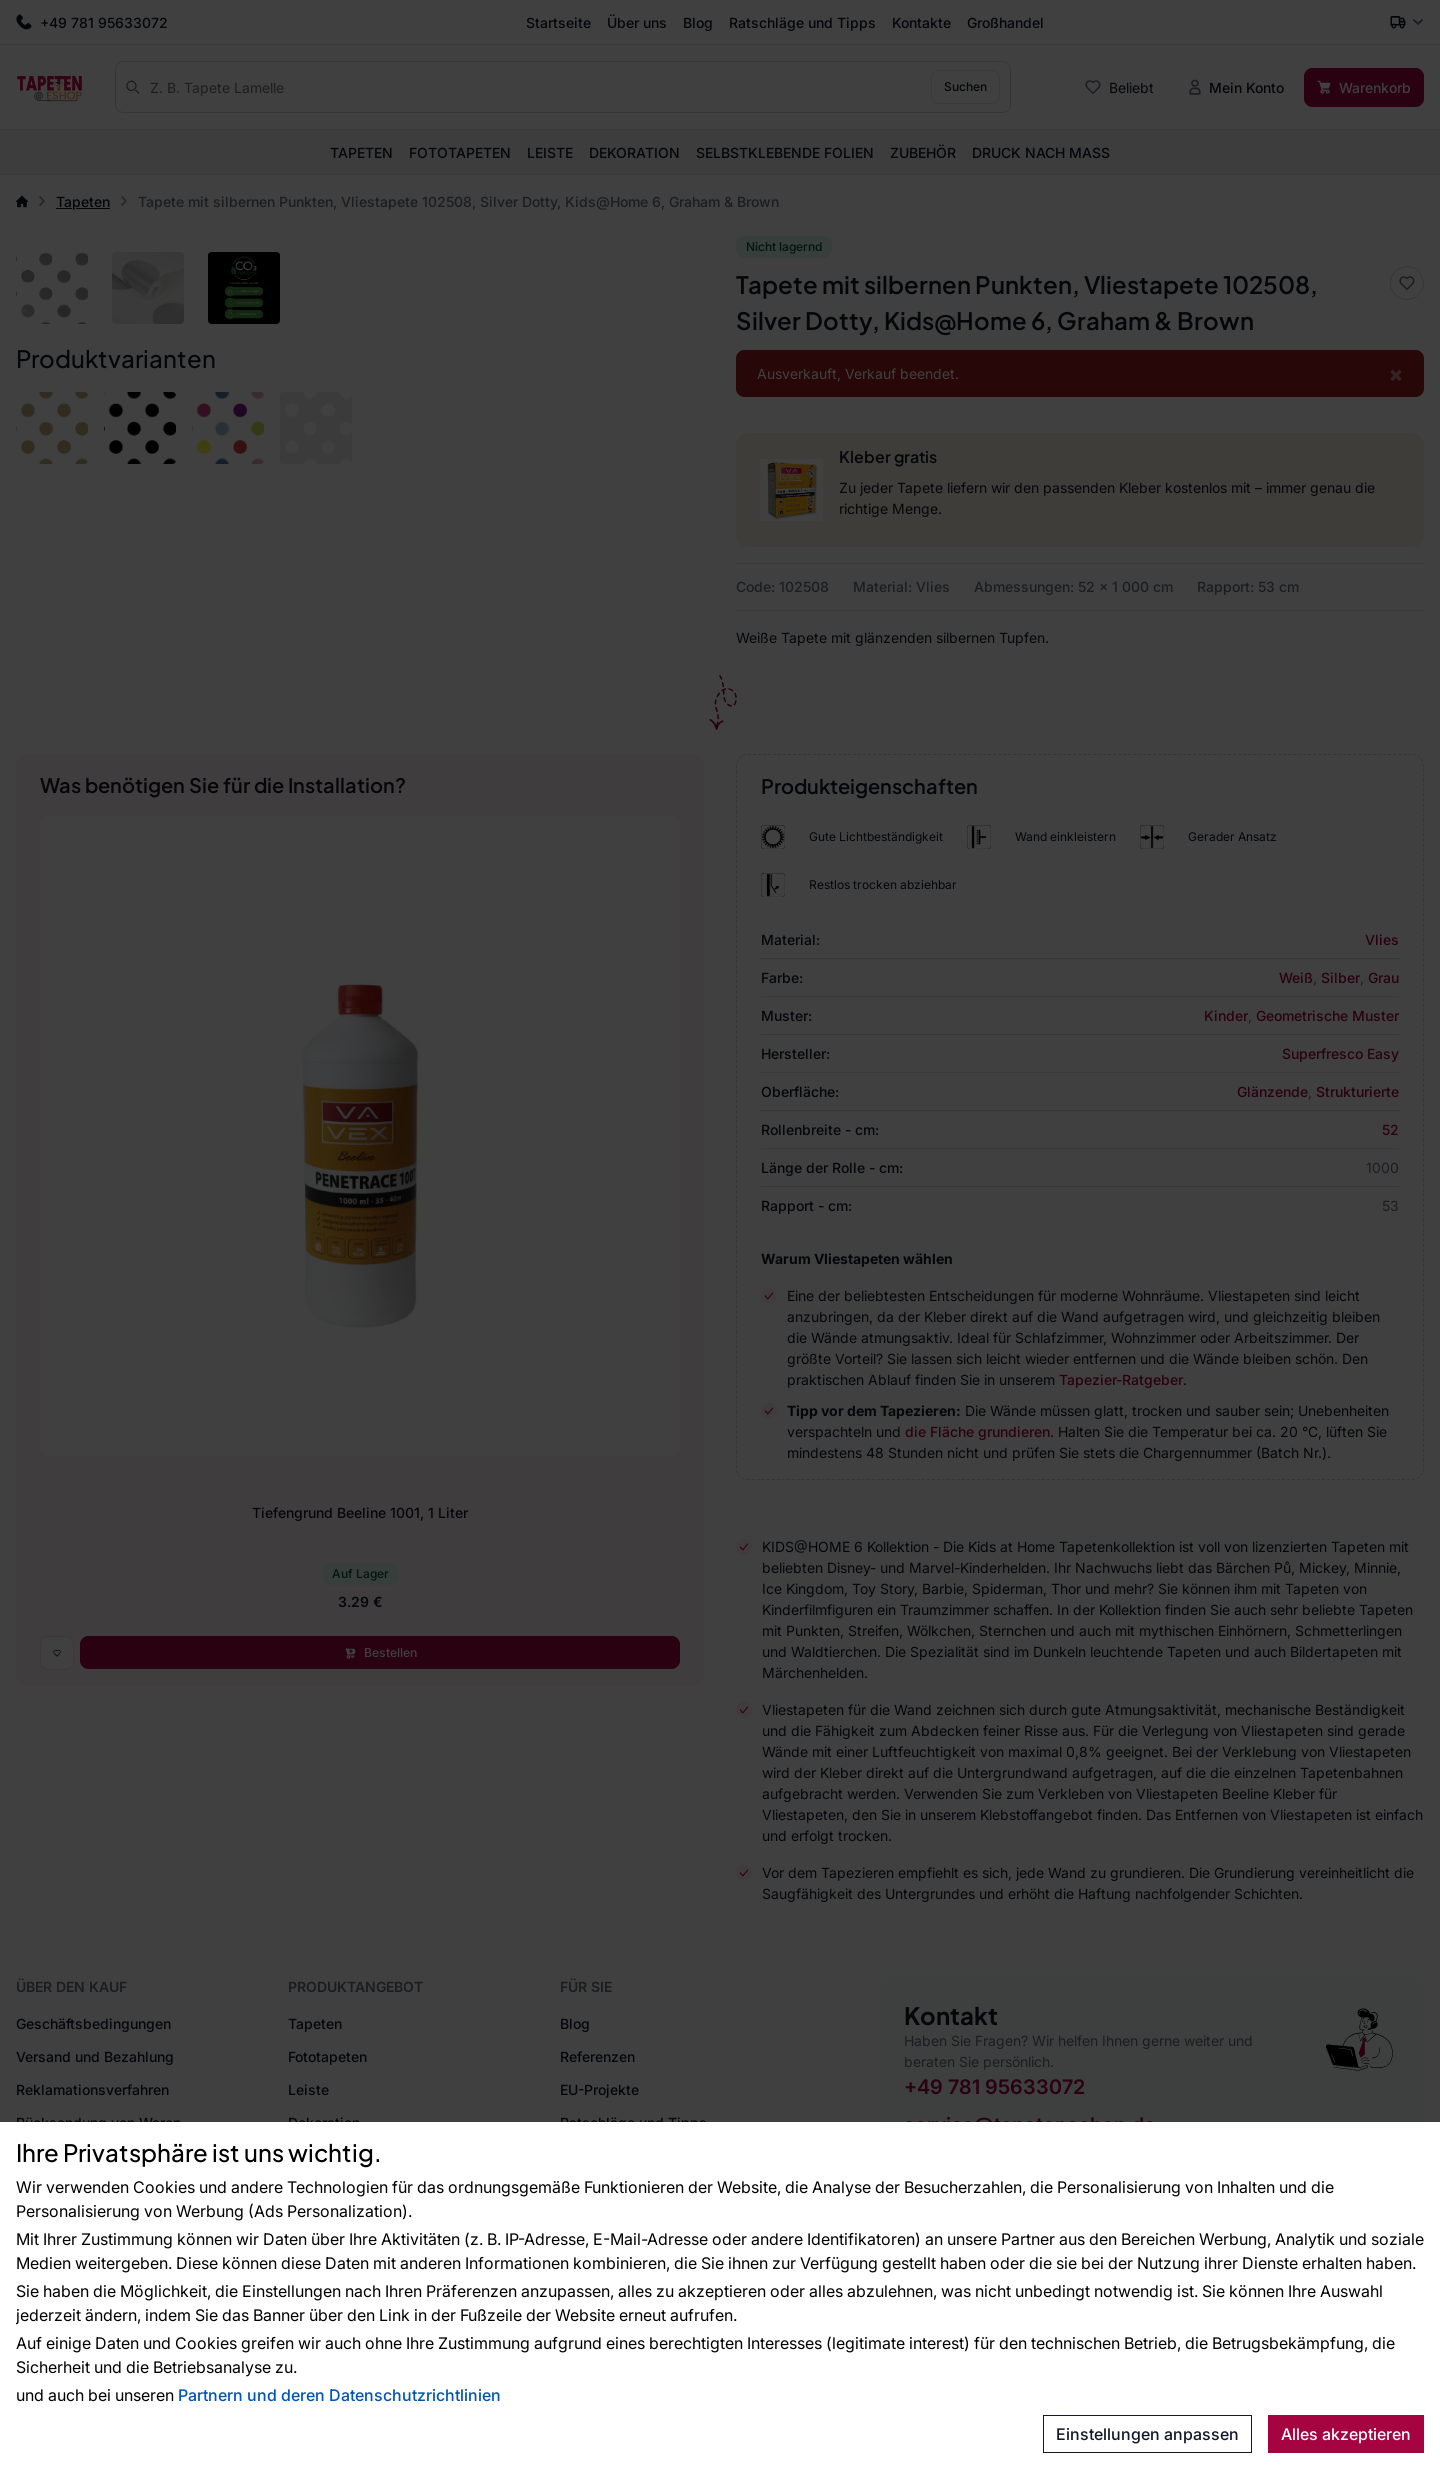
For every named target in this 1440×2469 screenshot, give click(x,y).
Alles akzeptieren (1346, 2434)
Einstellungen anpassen (1147, 2434)
